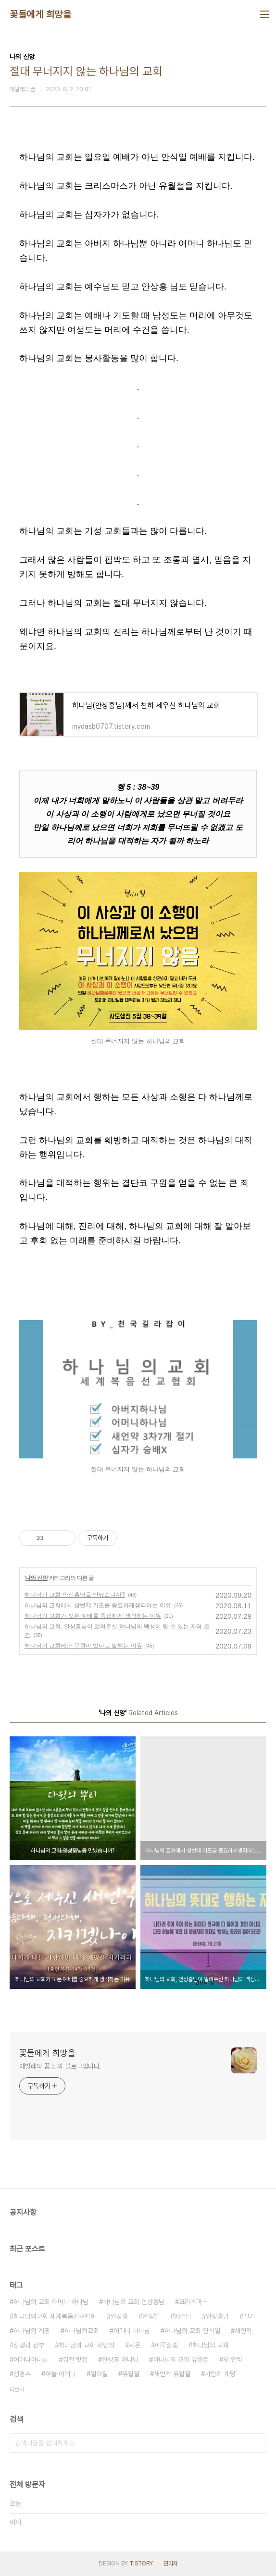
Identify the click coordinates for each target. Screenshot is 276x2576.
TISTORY (141, 2563)
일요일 (99, 2374)
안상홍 (119, 2316)
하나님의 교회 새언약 (86, 2345)
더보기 (17, 2389)
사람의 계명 (220, 2374)
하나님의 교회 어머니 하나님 (50, 2302)
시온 (134, 2345)
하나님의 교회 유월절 (181, 2359)
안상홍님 (217, 2316)
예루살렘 (166, 2345)
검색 (257, 2443)
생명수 (22, 2374)
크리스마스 (193, 2302)
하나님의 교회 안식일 (192, 2331)
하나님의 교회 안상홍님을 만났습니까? (75, 1594)
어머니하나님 (30, 2359)
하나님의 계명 (31, 2331)
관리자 (170, 2563)
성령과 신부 (28, 2345)
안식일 (151, 2316)
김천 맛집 (75, 2359)
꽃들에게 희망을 (40, 14)
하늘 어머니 (60, 2374)
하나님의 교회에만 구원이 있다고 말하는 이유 (83, 1645)
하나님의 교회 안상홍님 (133, 2302)
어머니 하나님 (131, 2331)
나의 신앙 (36, 1578)
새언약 (243, 2331)
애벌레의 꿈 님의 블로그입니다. (60, 2066)
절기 (249, 2316)
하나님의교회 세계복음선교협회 (54, 2316)
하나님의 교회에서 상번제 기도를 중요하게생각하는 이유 (98, 1605)
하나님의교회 (81, 2331)
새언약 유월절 (172, 2374)
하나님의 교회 (210, 2345)
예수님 (182, 2316)
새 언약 (232, 2359)
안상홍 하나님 (120, 2359)
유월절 (130, 2374)
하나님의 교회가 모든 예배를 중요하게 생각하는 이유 (93, 1616)
